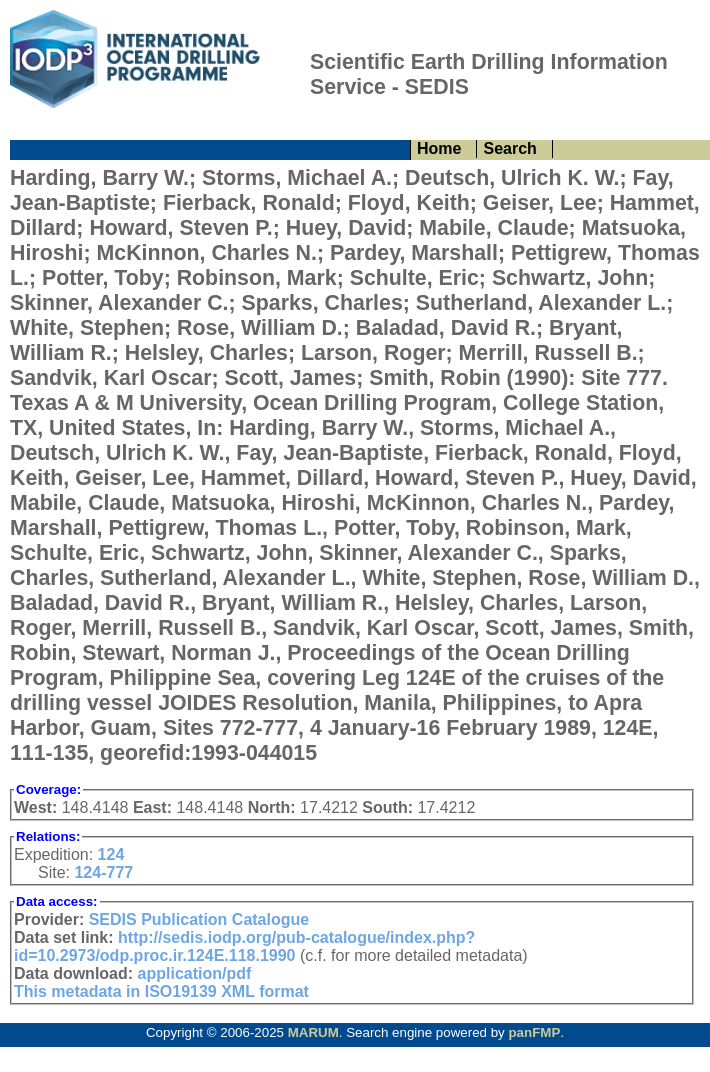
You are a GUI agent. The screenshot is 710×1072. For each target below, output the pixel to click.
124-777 (103, 872)
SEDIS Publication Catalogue (199, 919)
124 (111, 854)
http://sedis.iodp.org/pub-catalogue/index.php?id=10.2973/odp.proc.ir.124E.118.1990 (244, 946)
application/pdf (195, 973)
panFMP (534, 1032)
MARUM (313, 1032)
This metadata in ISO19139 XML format (161, 991)
